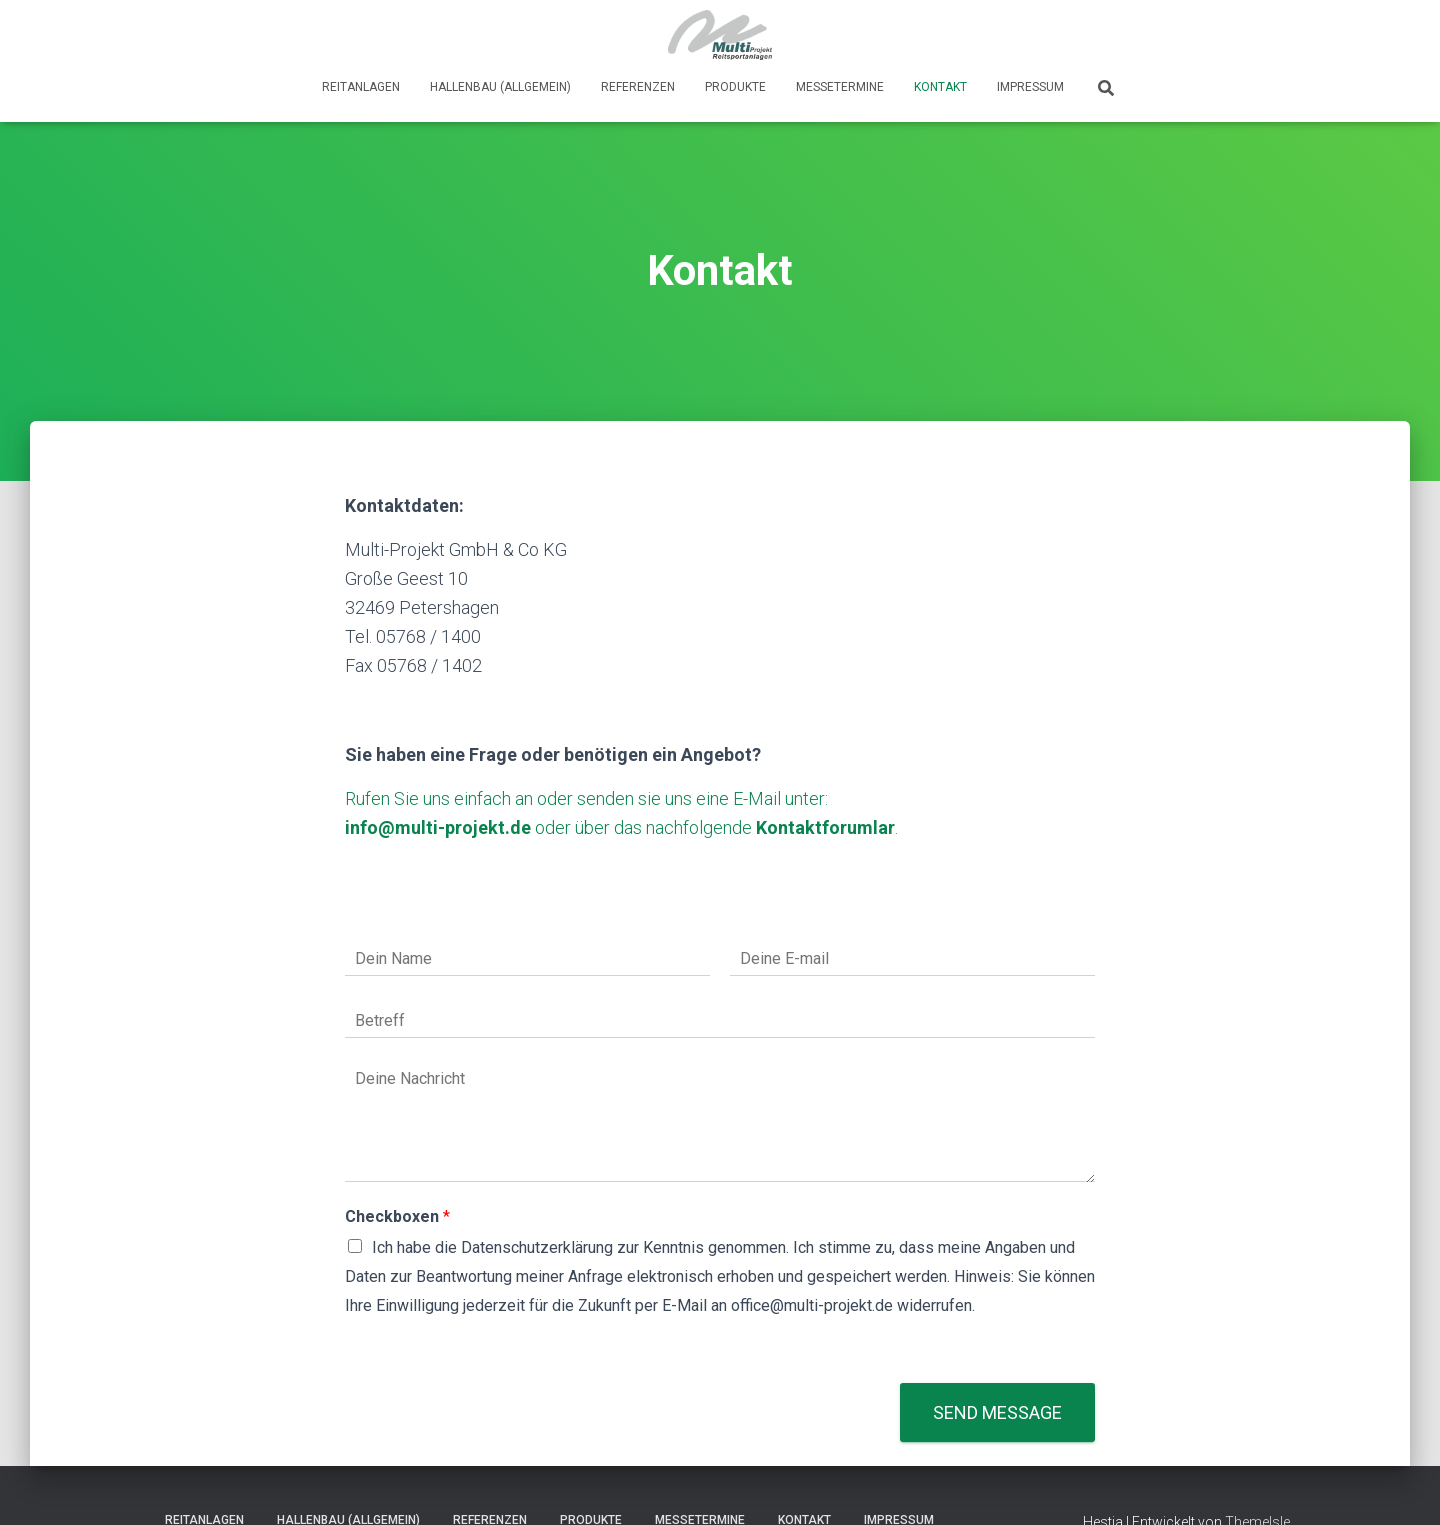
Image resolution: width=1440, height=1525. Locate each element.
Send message (997, 1412)
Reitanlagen (361, 87)
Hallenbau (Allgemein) (500, 87)
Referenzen (638, 87)
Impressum (1030, 87)
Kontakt (940, 87)
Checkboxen (397, 1216)
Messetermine (840, 87)
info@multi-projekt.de (438, 827)
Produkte (735, 87)
